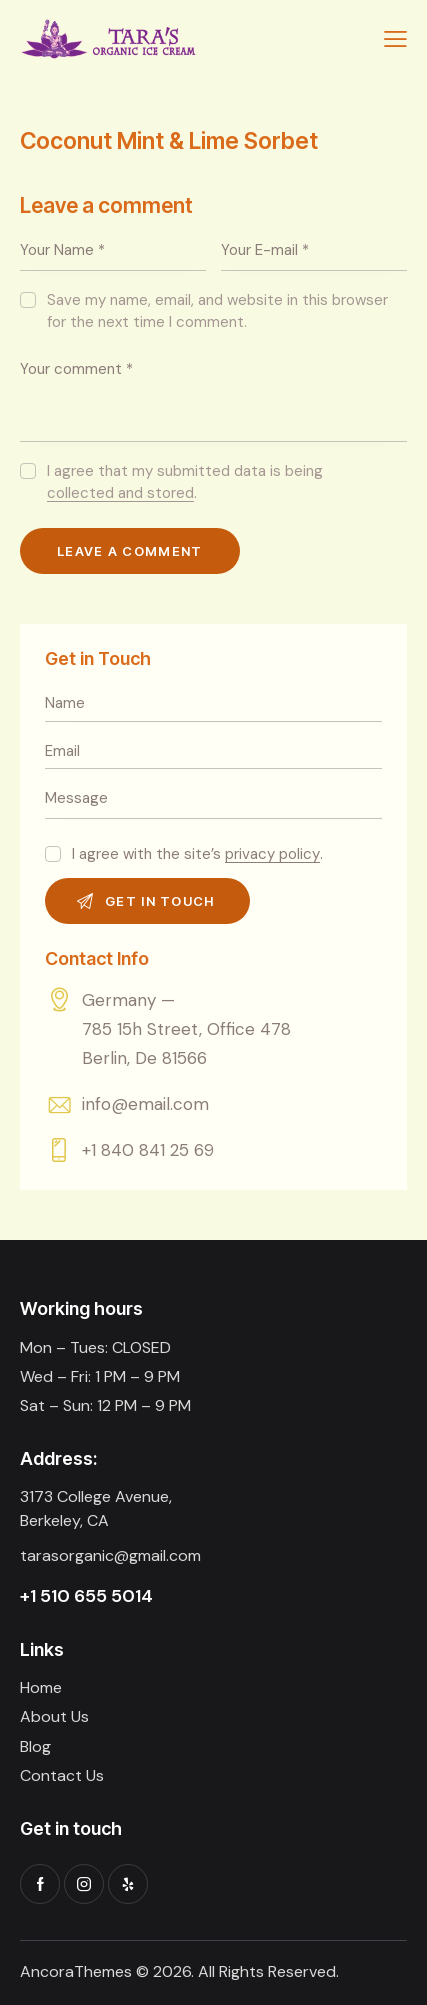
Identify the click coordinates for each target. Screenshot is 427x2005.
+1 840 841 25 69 (148, 1150)
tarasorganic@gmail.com (110, 1555)
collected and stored (120, 494)
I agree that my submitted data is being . (185, 482)
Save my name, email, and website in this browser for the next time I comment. (217, 311)
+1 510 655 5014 (86, 1596)
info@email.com (145, 1104)
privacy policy (272, 855)
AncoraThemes (76, 1971)
